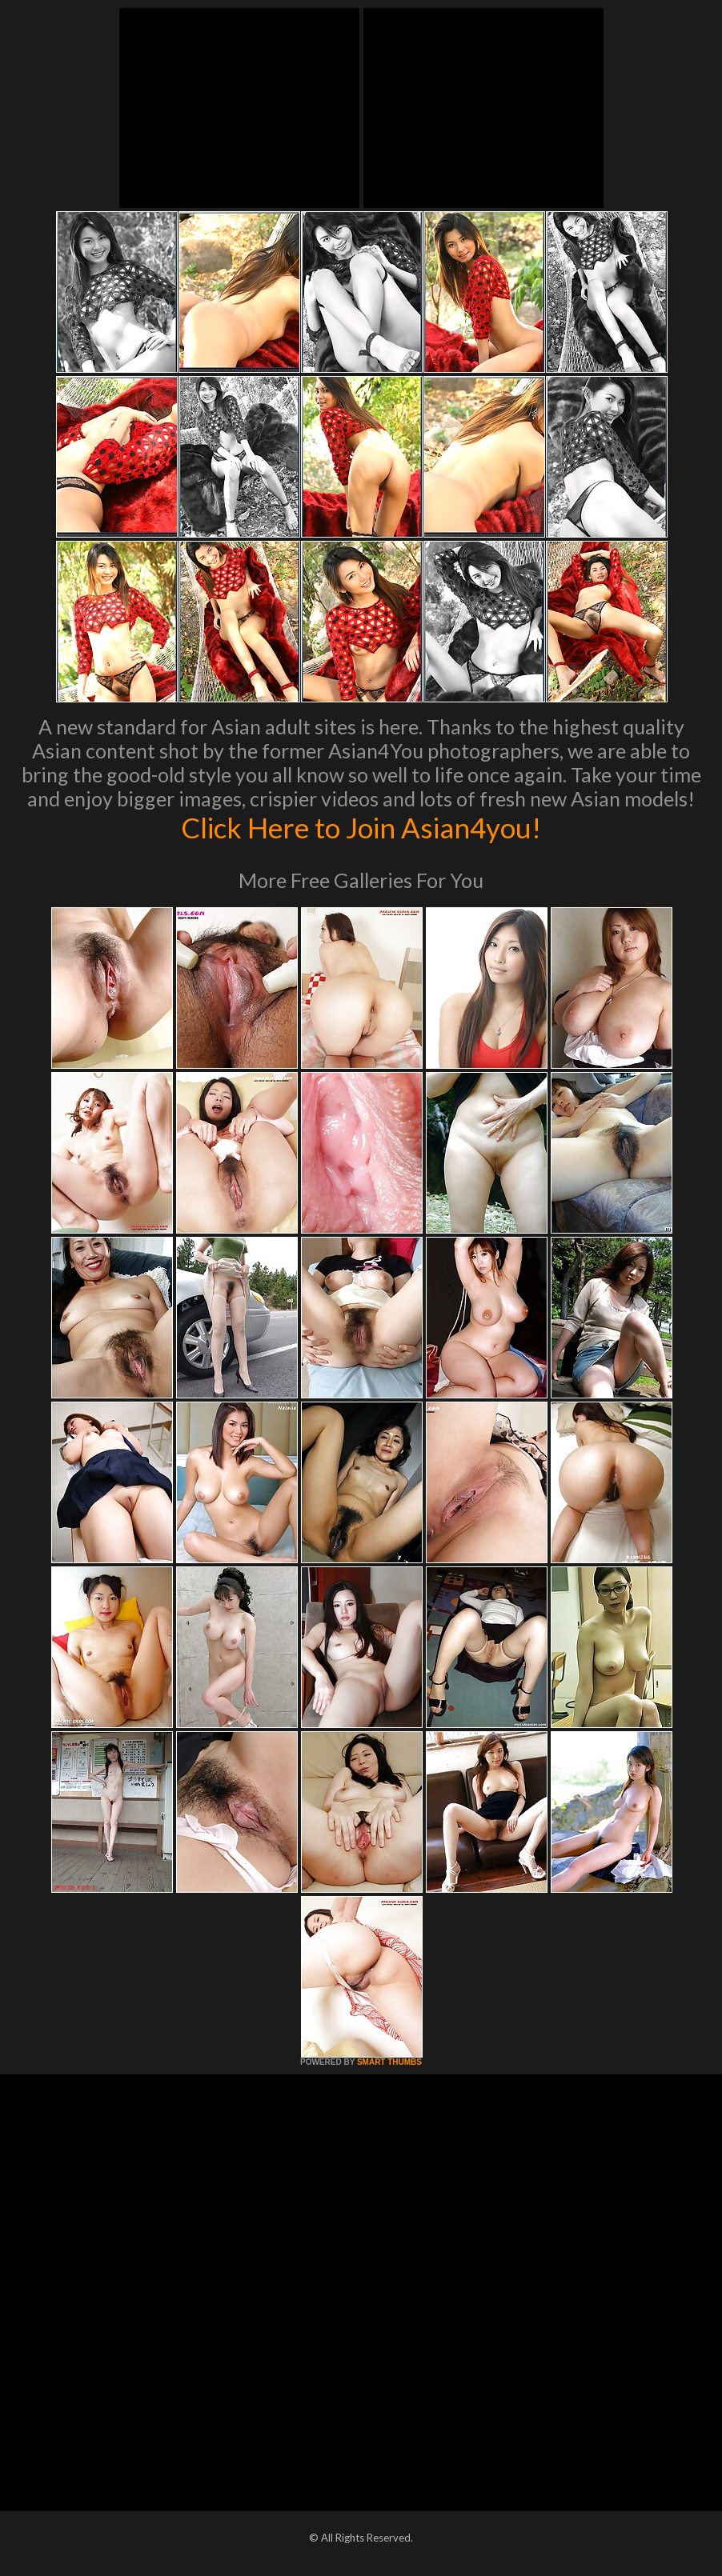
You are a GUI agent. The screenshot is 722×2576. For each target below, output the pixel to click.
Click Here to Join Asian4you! (361, 827)
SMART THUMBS (389, 2062)
